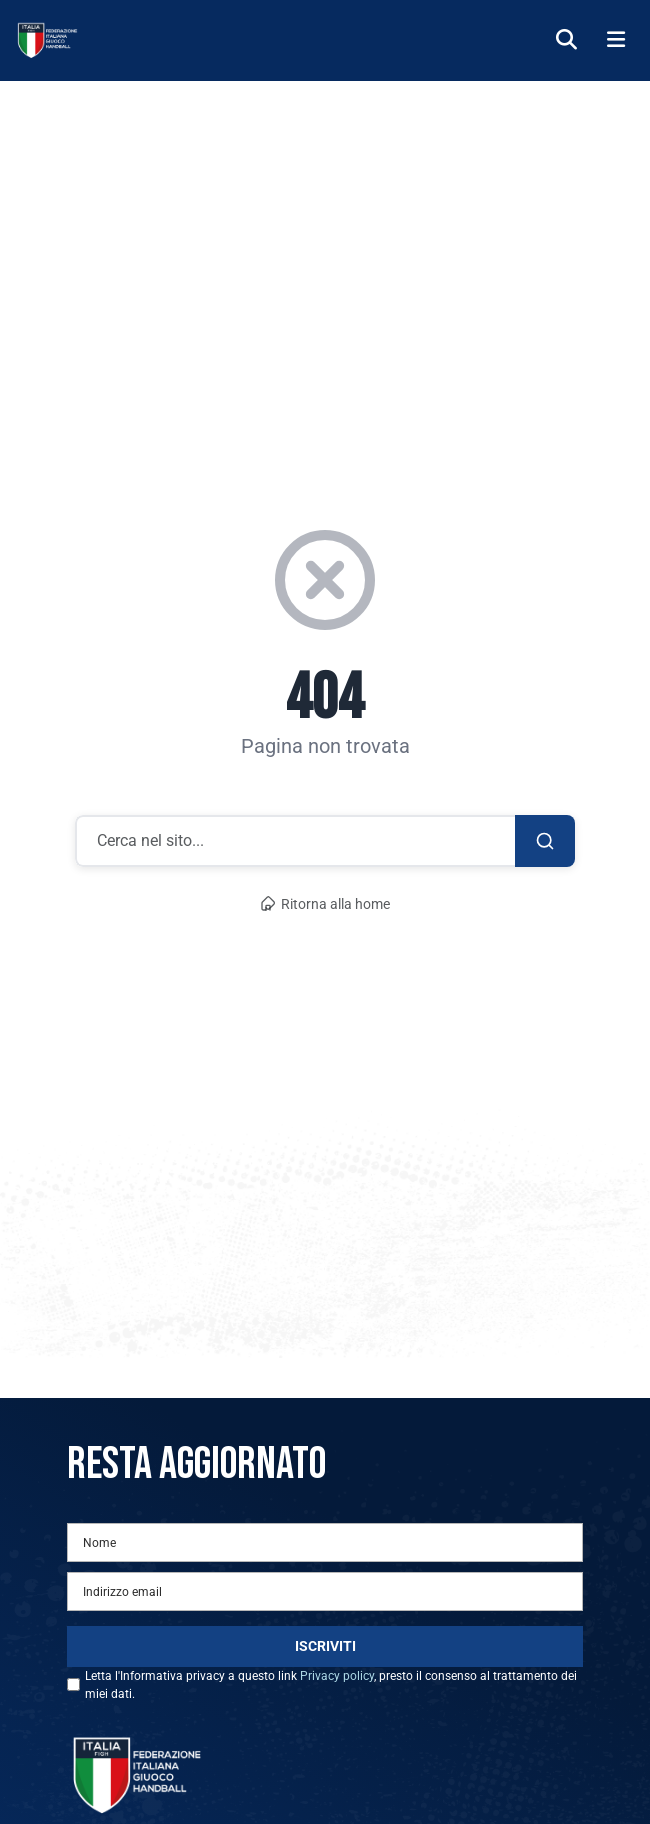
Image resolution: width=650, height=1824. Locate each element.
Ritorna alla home (325, 904)
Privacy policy (337, 1676)
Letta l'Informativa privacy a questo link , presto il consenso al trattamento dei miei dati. (331, 1685)
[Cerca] (566, 40)
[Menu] (616, 40)
